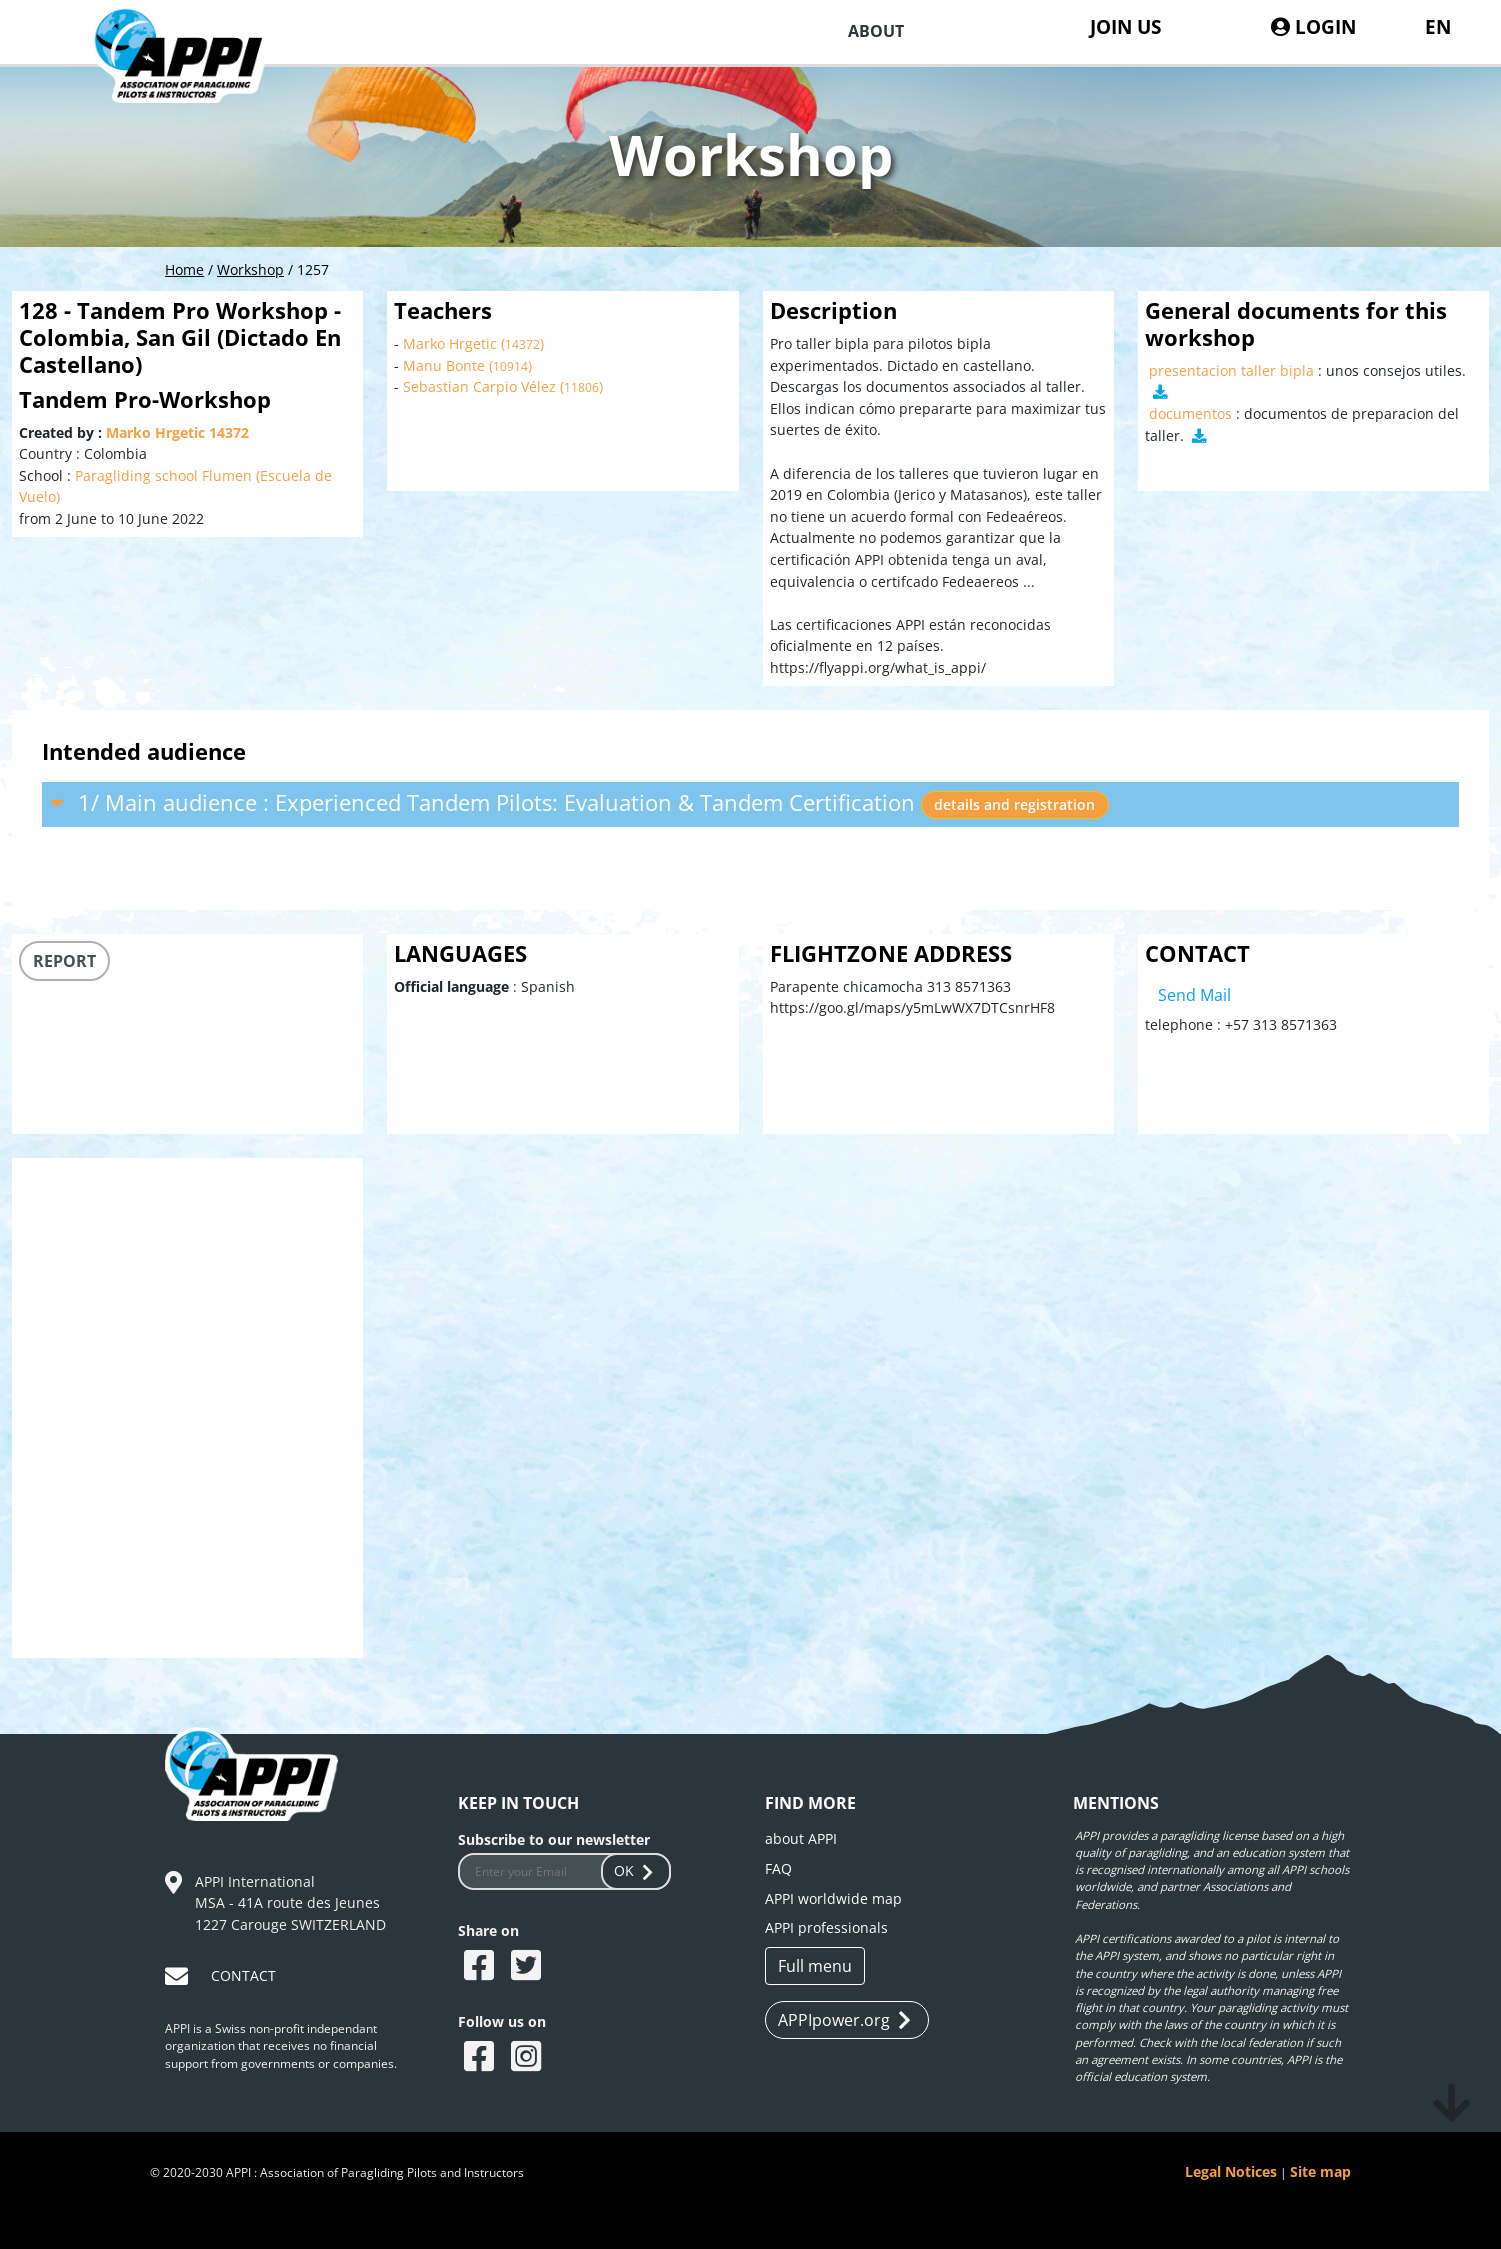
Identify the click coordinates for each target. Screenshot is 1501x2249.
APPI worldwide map (833, 1898)
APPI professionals (826, 1927)
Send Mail (1194, 995)
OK (636, 1870)
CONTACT (243, 1975)
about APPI (801, 1838)
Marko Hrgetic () (473, 343)
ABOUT (876, 31)
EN (1438, 26)
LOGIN (1313, 26)
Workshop (250, 269)
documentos (1190, 413)
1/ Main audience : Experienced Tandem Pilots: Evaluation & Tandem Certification (580, 803)
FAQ (778, 1868)
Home (184, 269)
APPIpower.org (844, 2020)
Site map (1320, 2171)
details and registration (1014, 804)
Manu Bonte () (467, 365)
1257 (313, 269)
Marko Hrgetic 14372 (177, 432)
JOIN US (1125, 26)
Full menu (815, 1966)
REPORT (64, 961)
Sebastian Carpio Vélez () (503, 386)
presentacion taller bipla (1231, 370)
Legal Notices (1231, 2171)
